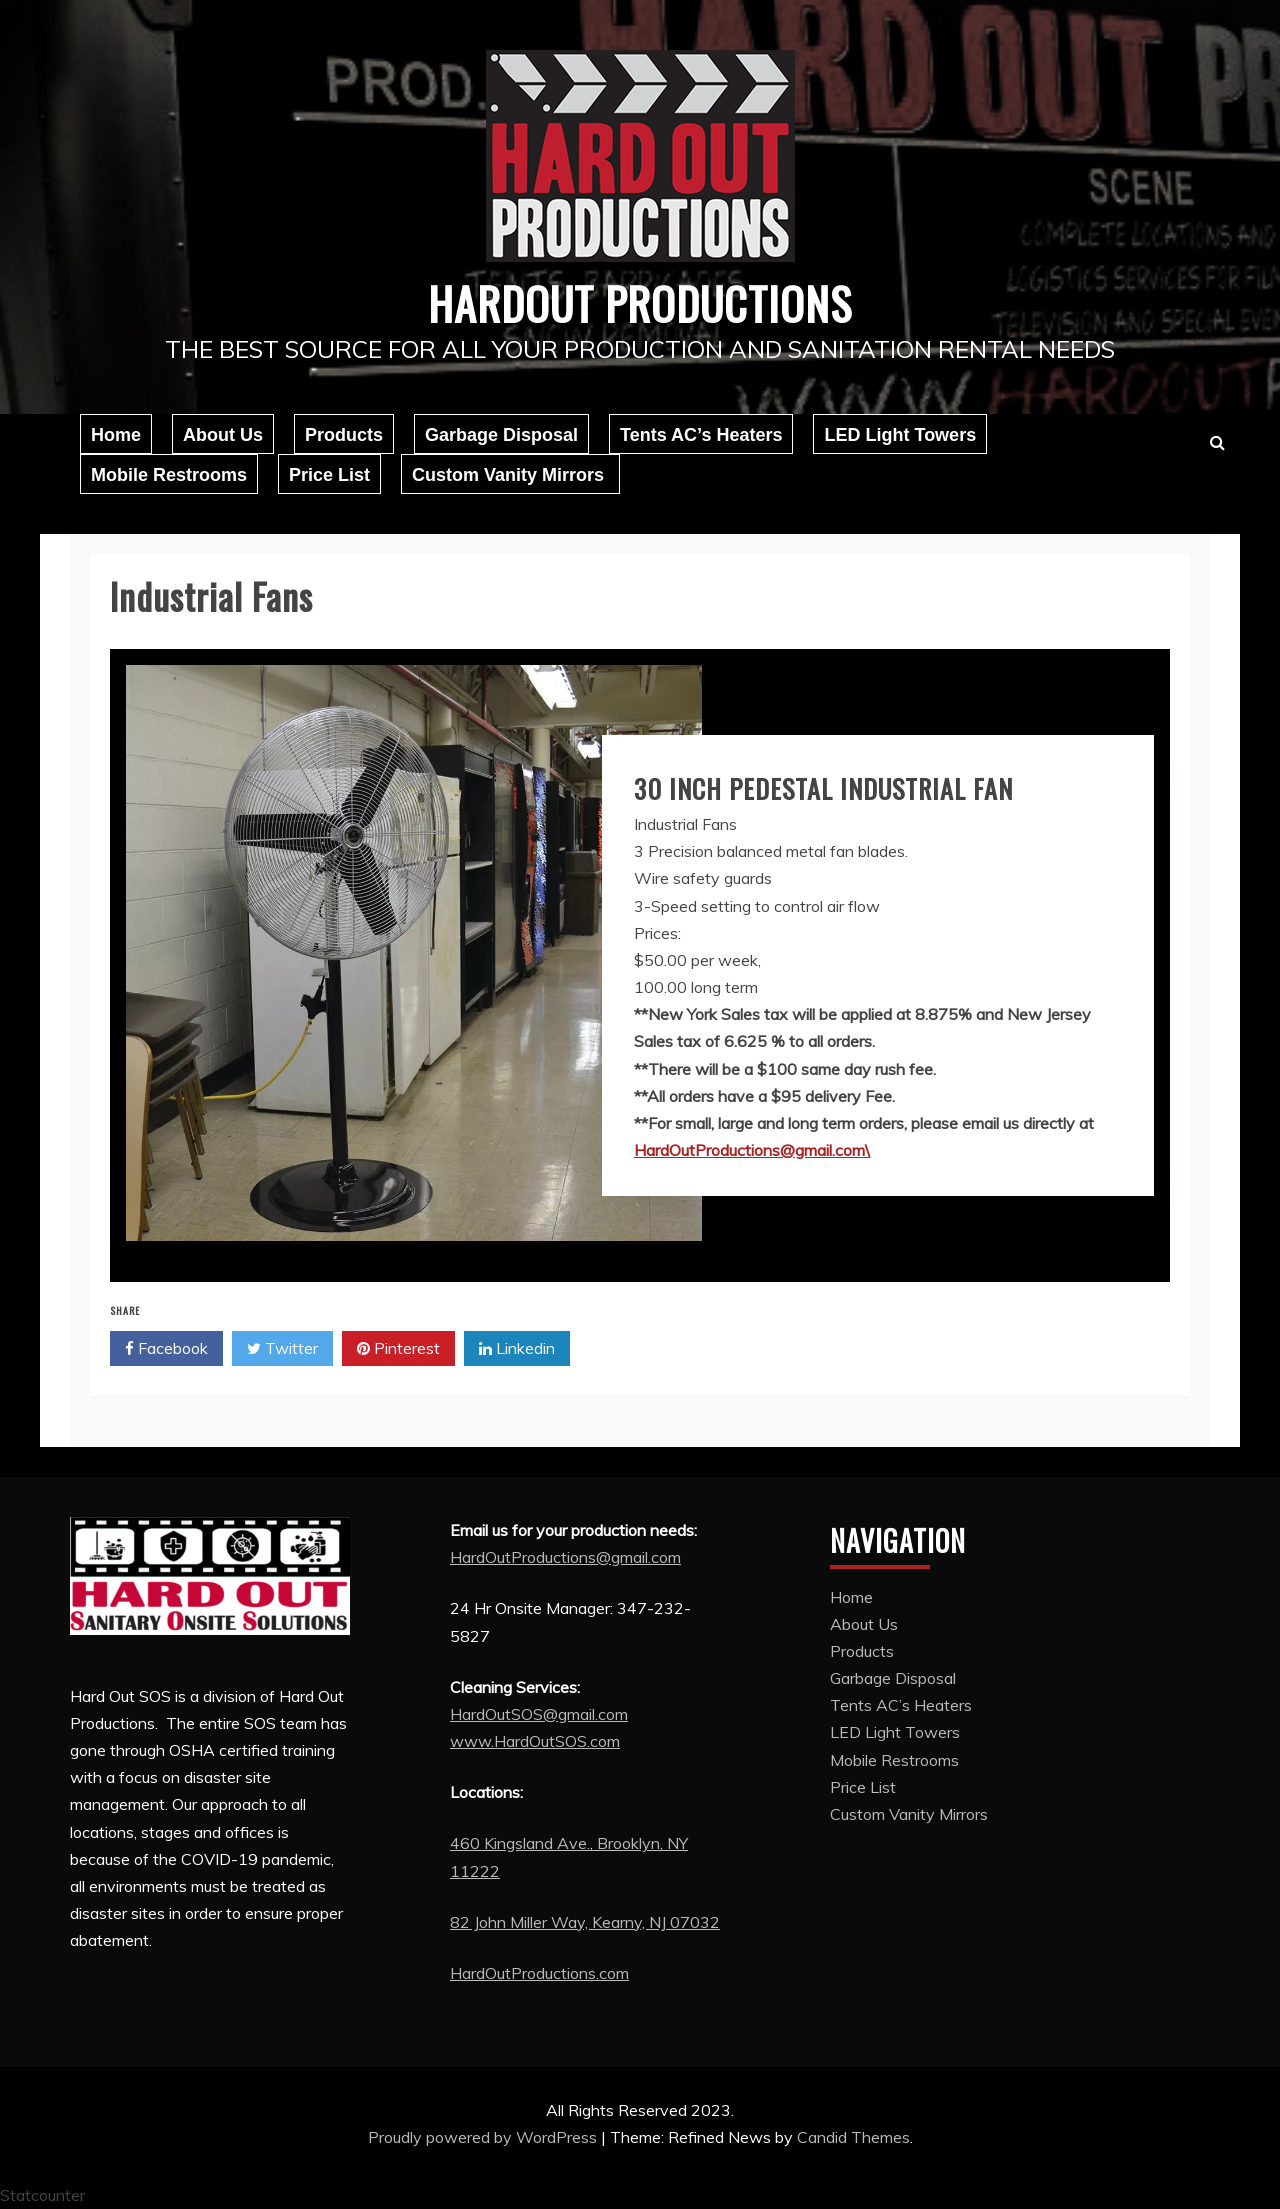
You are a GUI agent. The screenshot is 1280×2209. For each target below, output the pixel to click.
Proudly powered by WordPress (484, 2137)
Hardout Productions (640, 300)
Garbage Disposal (501, 435)
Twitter (282, 1349)
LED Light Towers (900, 435)
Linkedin (517, 1349)
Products (344, 435)
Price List (329, 475)
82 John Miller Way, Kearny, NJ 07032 (585, 1922)
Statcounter (42, 2194)
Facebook (166, 1349)
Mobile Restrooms (169, 475)
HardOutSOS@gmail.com (539, 1714)
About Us (223, 435)
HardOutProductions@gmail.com (565, 1557)
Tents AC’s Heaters (701, 435)
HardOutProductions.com (539, 1973)
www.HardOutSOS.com (535, 1741)
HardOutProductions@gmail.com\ (752, 1150)
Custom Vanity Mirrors (510, 475)
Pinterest (398, 1349)
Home (116, 435)
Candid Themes (853, 2137)
